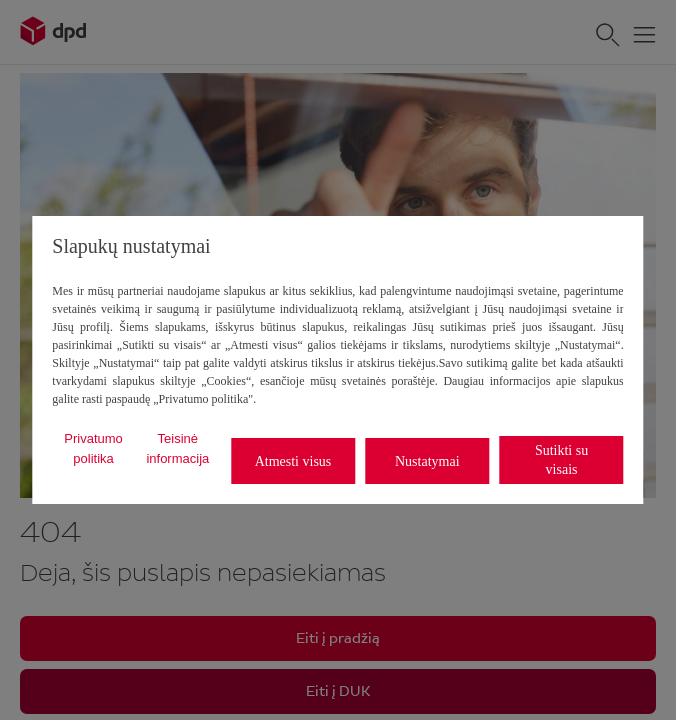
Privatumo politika (93, 448)
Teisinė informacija (177, 448)
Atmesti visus (293, 461)
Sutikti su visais (561, 460)
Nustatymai (427, 461)
